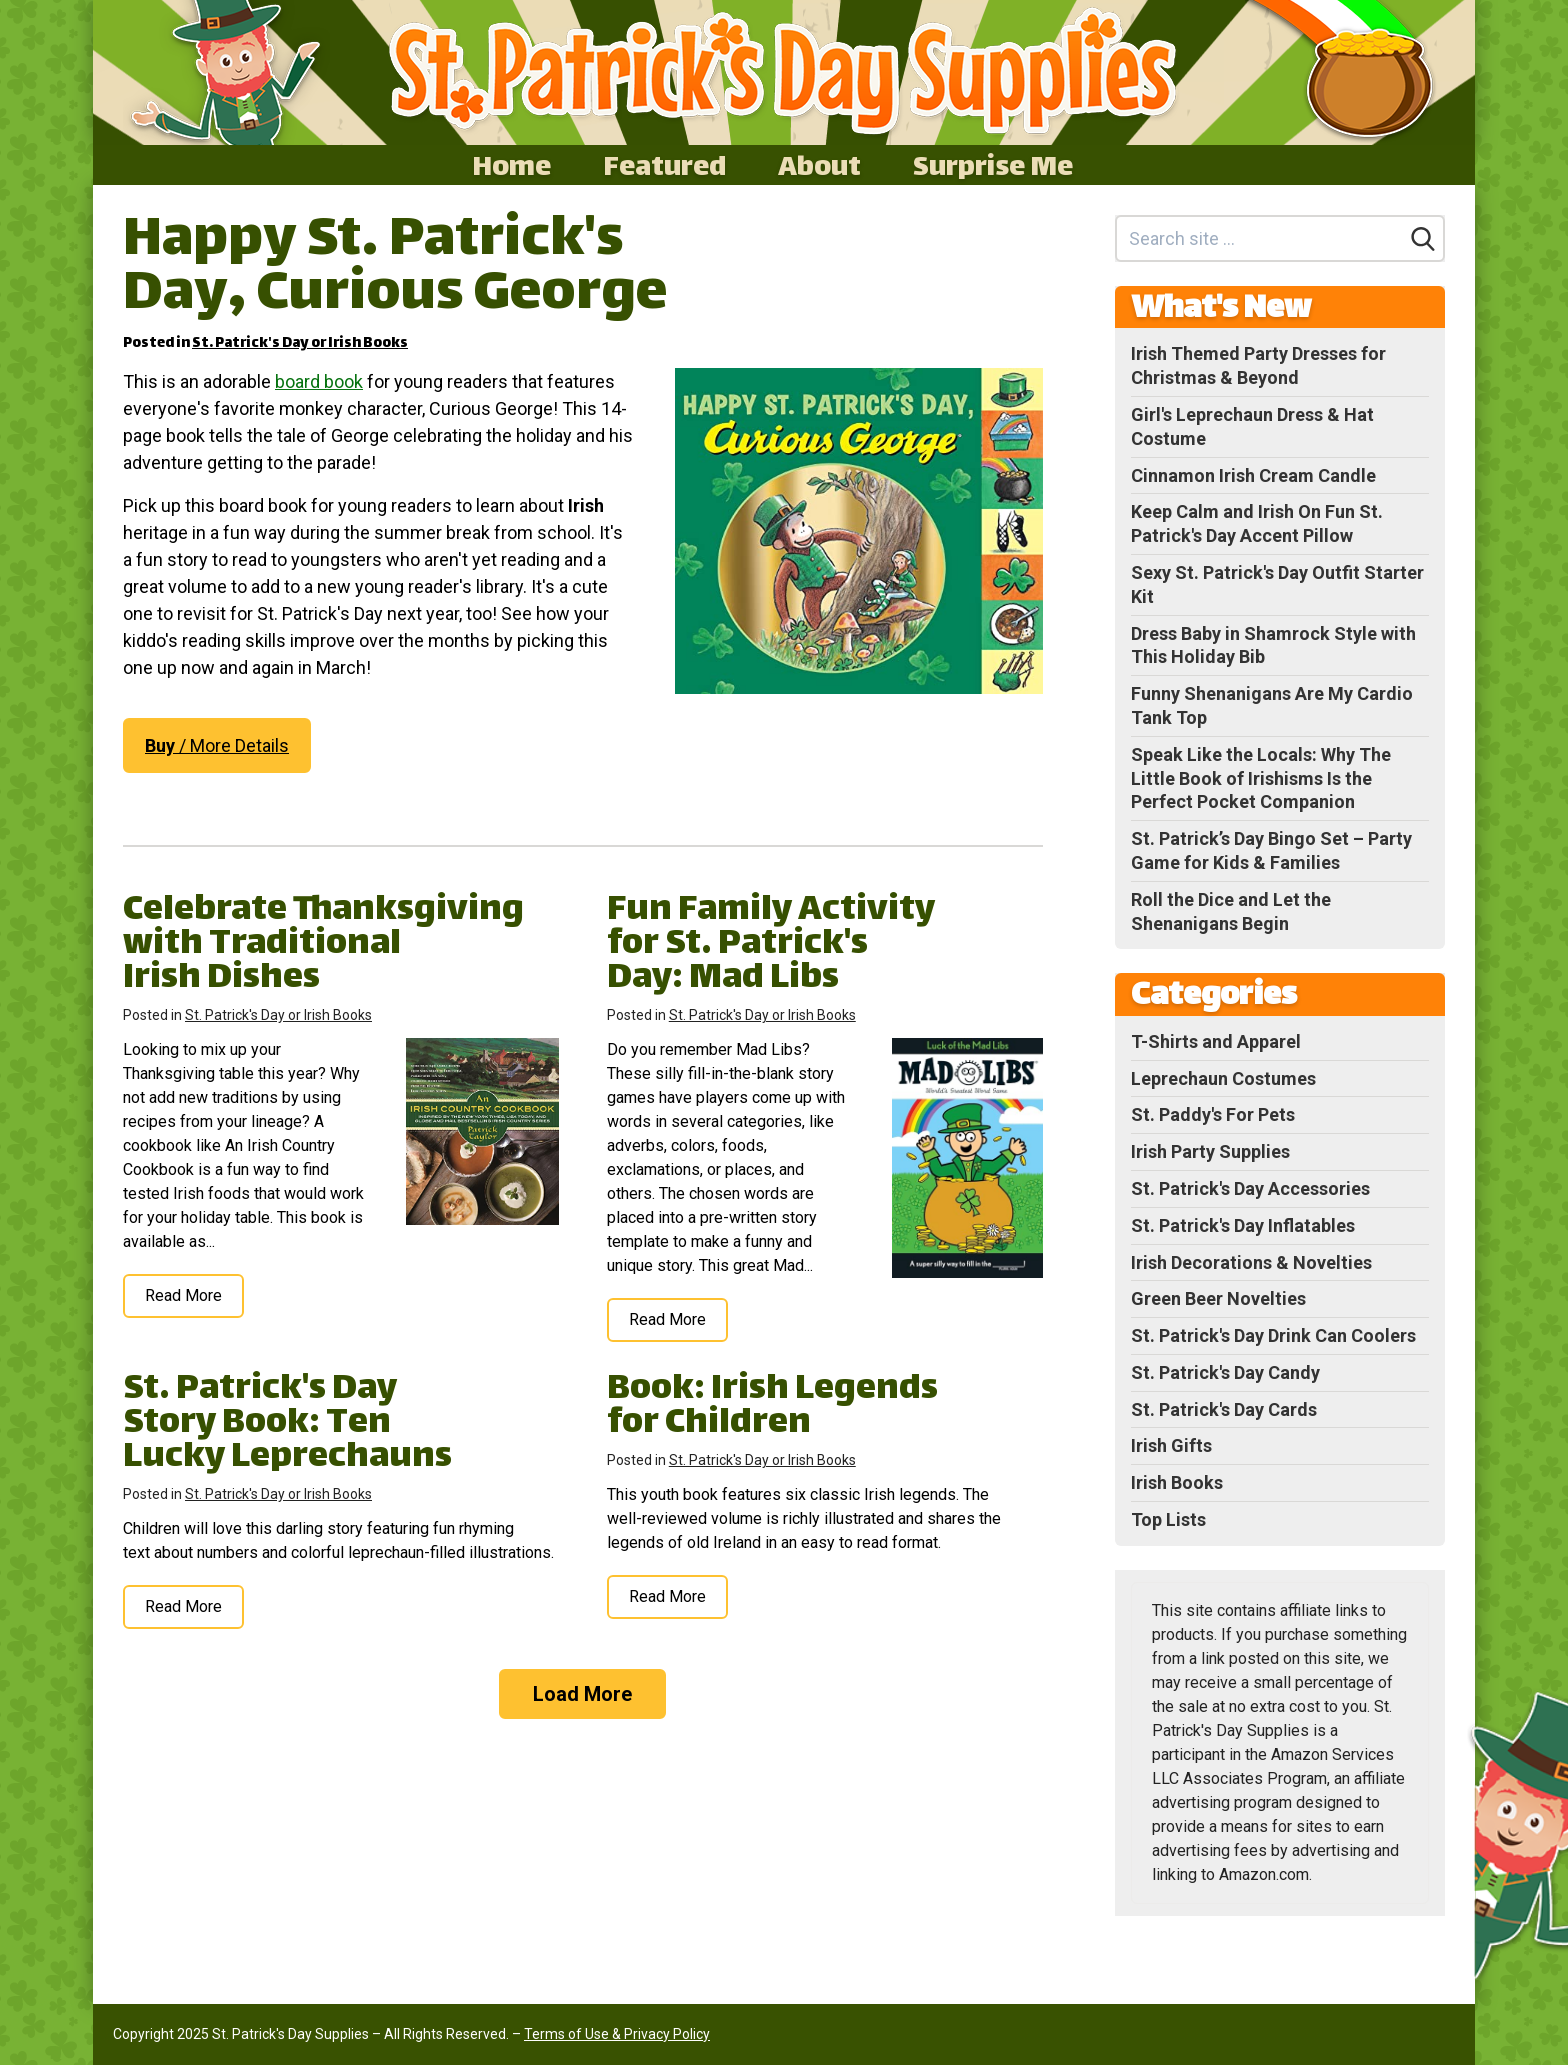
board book (319, 381)
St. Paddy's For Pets (1213, 1114)
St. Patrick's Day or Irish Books (300, 343)
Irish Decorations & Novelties (1251, 1262)
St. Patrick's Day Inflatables (1243, 1225)
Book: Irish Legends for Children (772, 1407)
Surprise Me (993, 165)
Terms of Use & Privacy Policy (617, 2034)
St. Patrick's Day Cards (1224, 1409)
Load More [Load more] (582, 1694)
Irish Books (1177, 1482)
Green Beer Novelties (1218, 1298)
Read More (183, 1295)
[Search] (1423, 239)
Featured (664, 165)
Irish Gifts (1171, 1445)
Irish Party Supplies (1210, 1151)
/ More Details (217, 745)
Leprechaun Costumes (1223, 1078)
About (819, 165)
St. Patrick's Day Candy (1225, 1372)
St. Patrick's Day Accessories (1250, 1188)
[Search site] (1260, 238)
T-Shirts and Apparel (1216, 1041)
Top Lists (1168, 1519)
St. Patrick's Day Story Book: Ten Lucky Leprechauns (287, 1424)
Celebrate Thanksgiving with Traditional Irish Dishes (323, 945)
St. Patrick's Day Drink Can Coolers (1273, 1335)
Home (511, 165)
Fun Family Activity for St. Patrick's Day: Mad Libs (771, 945)
